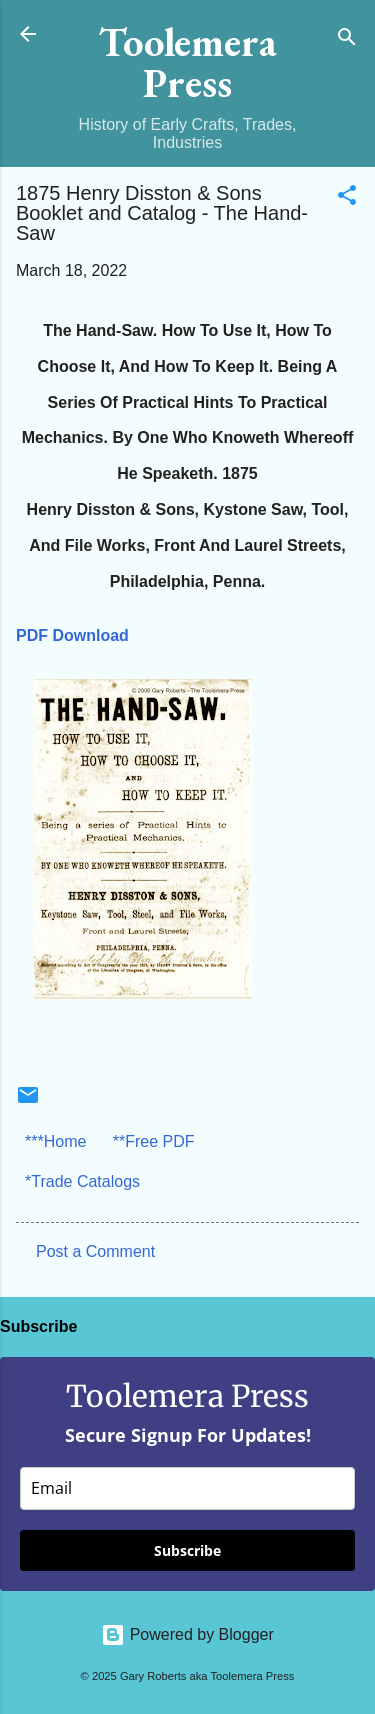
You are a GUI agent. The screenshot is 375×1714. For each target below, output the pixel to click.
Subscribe (187, 1550)
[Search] (347, 40)
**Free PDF (154, 1141)
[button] (347, 198)
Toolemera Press (188, 62)
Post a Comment (95, 1251)
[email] (187, 1488)
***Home (55, 1141)
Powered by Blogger (187, 1634)
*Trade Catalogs (82, 1181)
